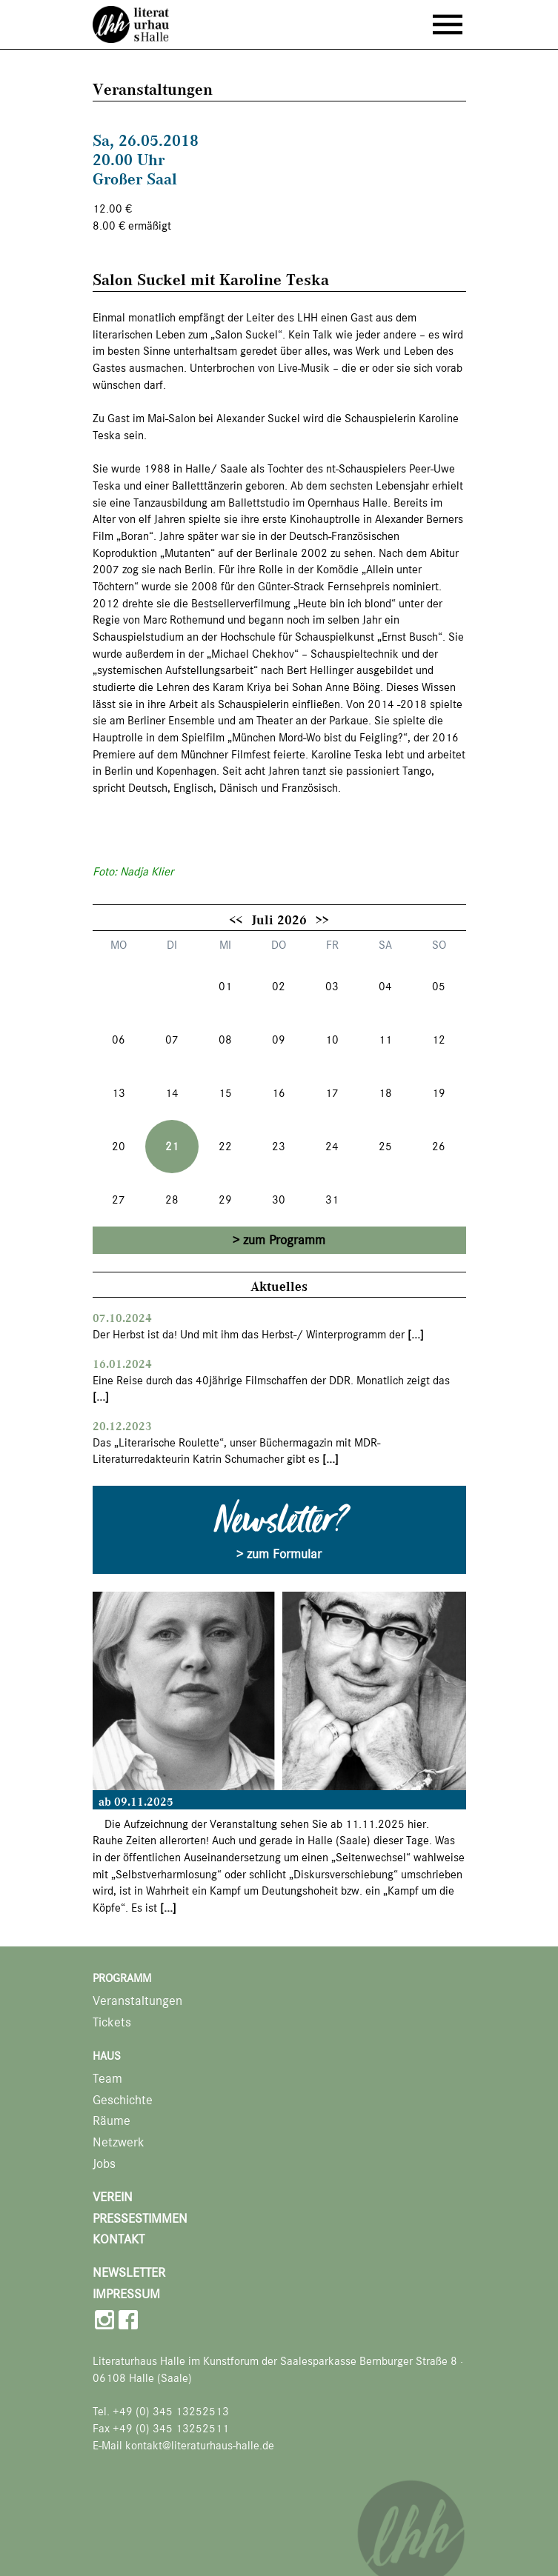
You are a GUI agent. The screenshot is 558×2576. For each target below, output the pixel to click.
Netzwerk (119, 2142)
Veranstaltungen (137, 2001)
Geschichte (123, 2100)
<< (235, 919)
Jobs (104, 2164)
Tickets (112, 2022)
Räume (111, 2121)
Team (107, 2078)
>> (322, 919)
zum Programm (284, 1240)
